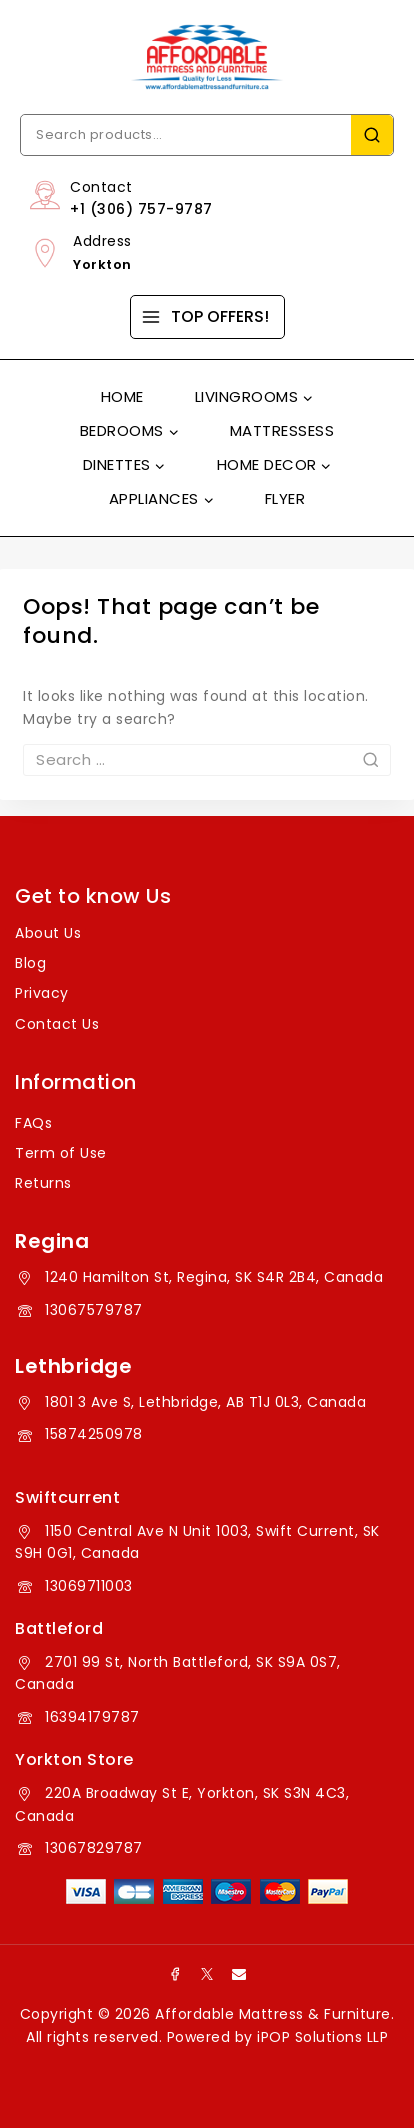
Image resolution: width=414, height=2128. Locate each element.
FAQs (33, 1123)
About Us (48, 933)
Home (122, 396)
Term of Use (61, 1153)
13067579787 (94, 1310)
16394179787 (92, 1717)
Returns (43, 1183)
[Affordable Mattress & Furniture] (207, 57)
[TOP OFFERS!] (207, 317)
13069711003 (89, 1586)
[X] (207, 1974)
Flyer (285, 498)
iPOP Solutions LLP (322, 2037)
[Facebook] (175, 1974)
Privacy (42, 993)
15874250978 (94, 1434)
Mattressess (282, 430)
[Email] (239, 1974)
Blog (30, 963)
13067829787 (94, 1848)
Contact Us (57, 1024)
